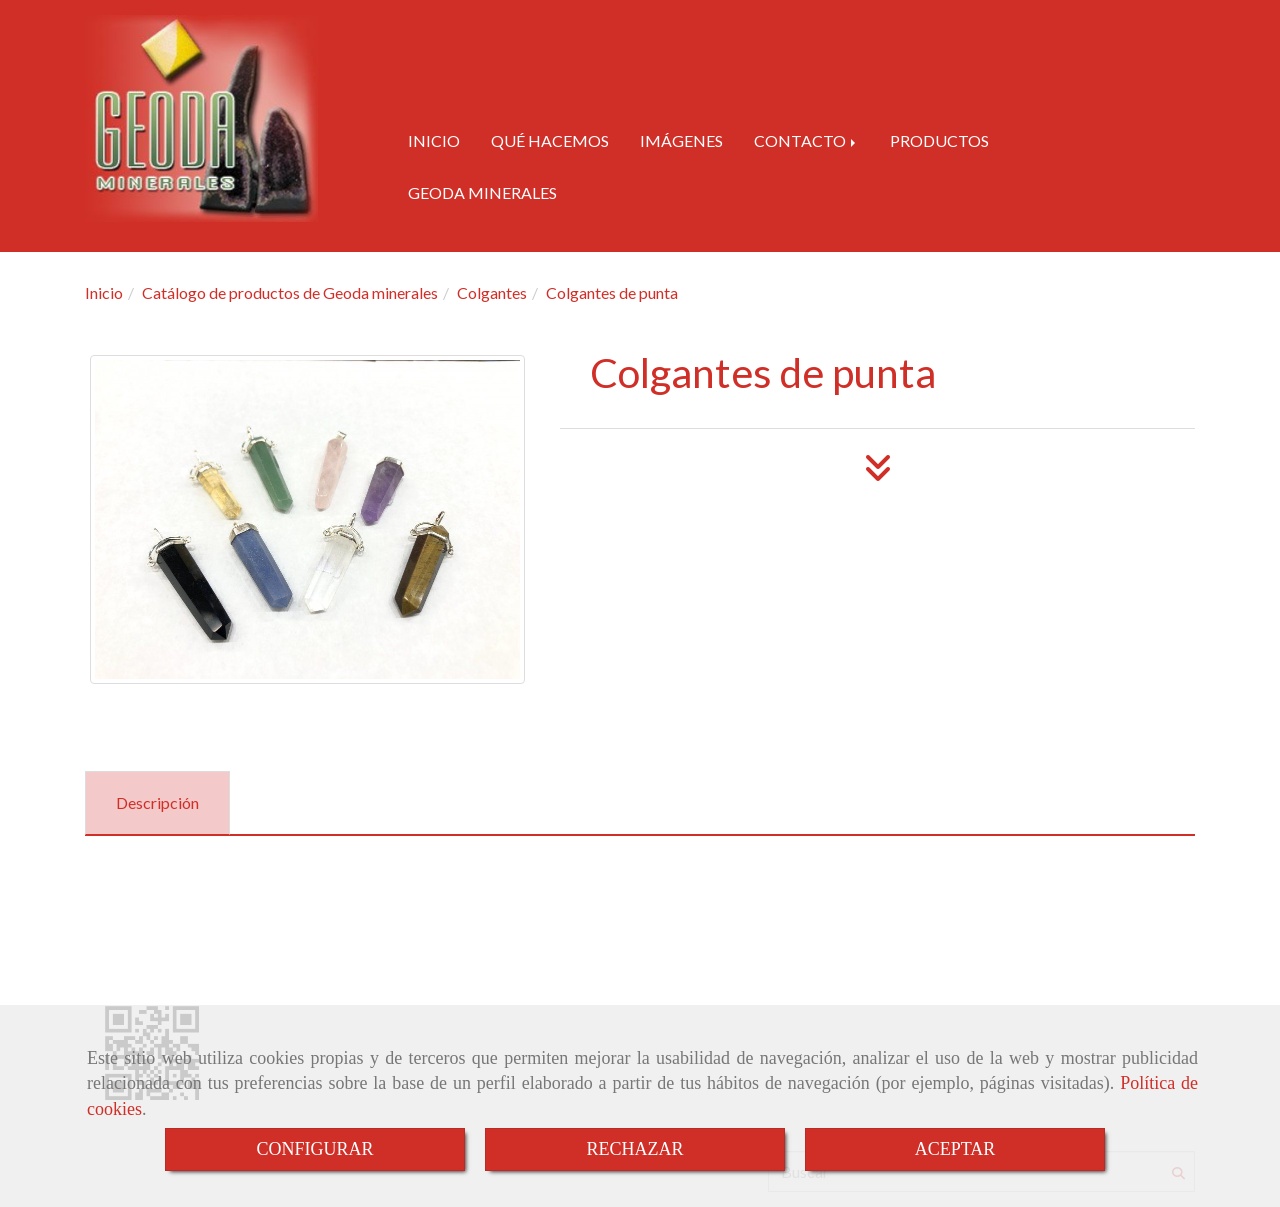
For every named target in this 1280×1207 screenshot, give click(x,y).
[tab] (157, 803)
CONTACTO (806, 140)
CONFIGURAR (314, 1149)
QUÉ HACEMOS (550, 140)
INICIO (434, 140)
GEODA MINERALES (482, 192)
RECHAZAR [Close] (634, 1149)
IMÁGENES (681, 140)
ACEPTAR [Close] (955, 1149)
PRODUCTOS (939, 140)
